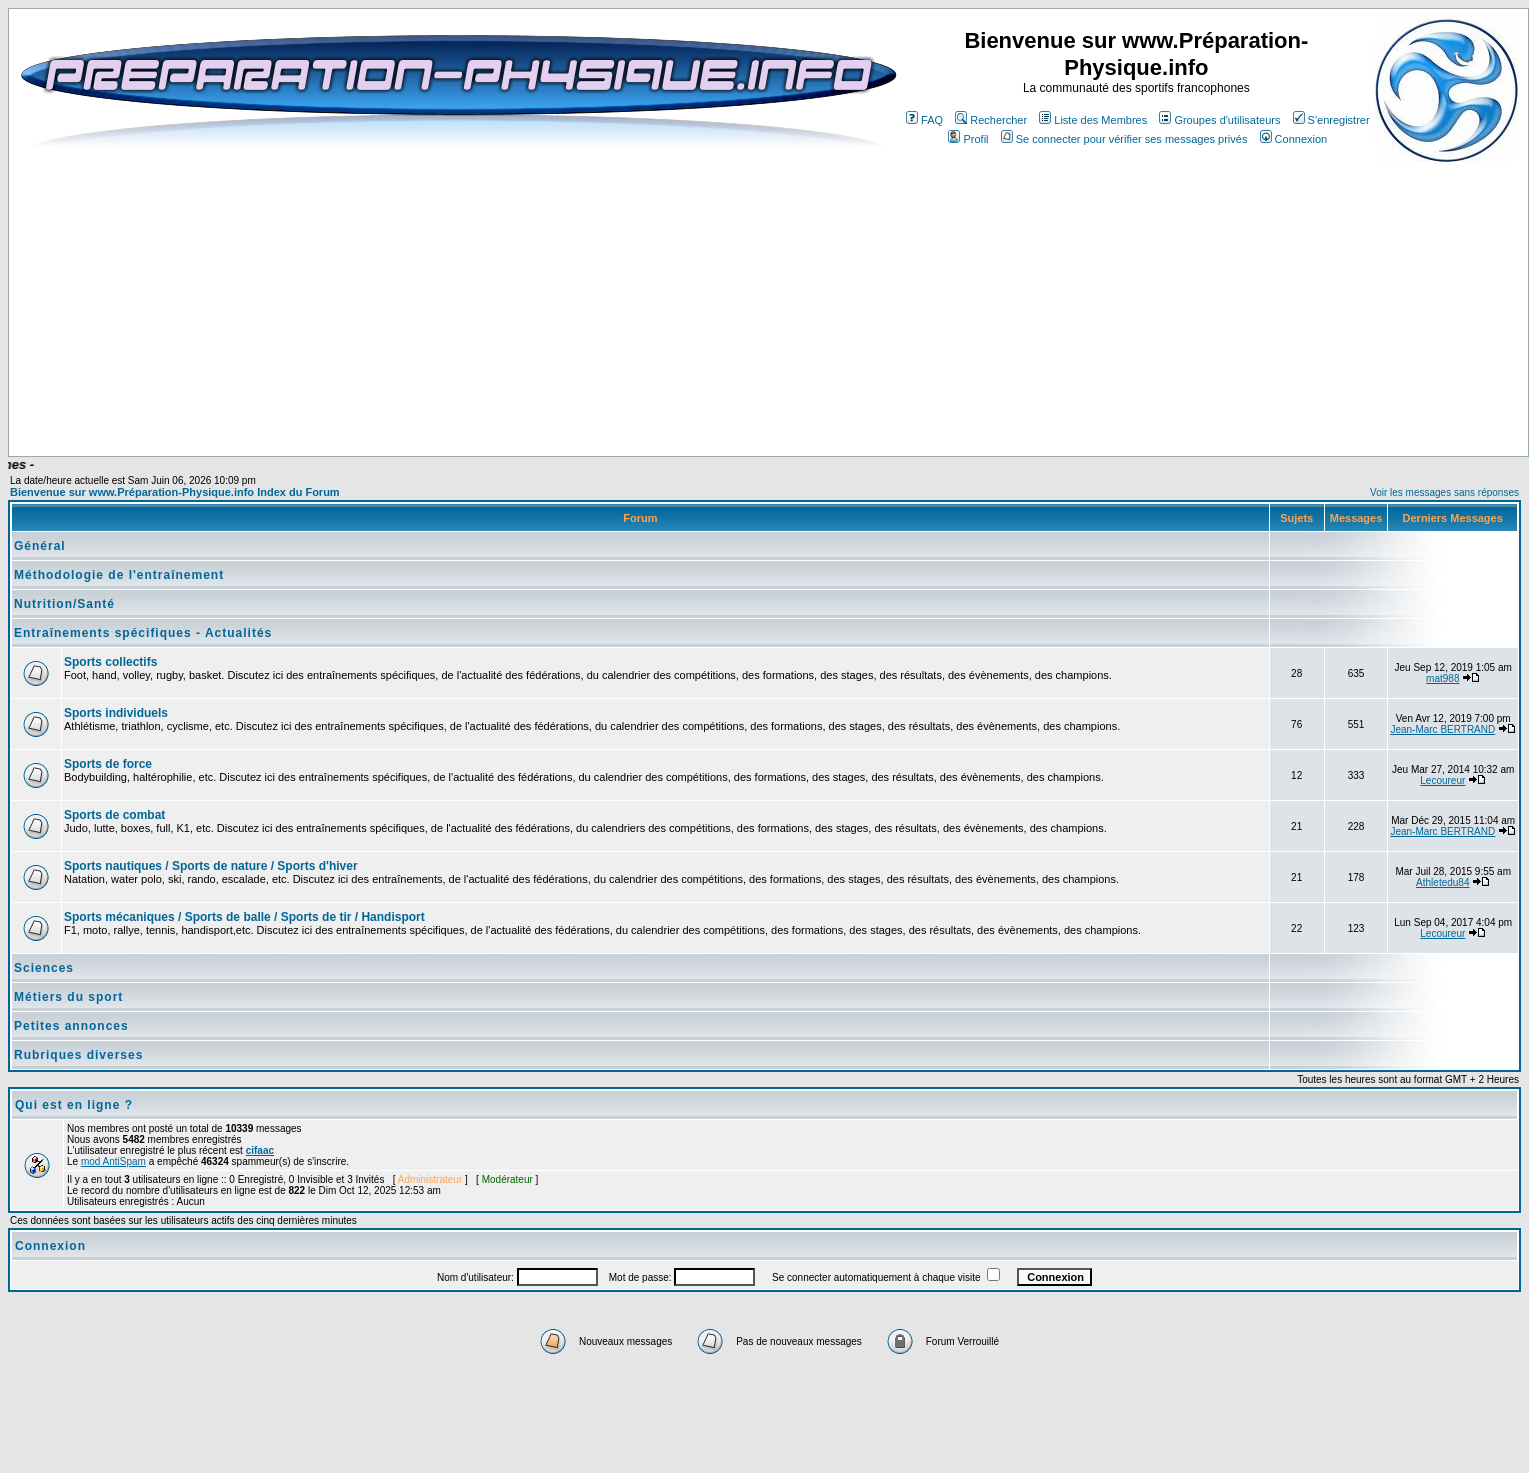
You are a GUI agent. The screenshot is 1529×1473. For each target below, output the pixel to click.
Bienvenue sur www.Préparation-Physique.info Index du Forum (175, 492)
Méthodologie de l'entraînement (119, 575)
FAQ (924, 120)
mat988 (1442, 678)
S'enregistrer (1331, 120)
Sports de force (108, 764)
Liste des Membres (1093, 120)
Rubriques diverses (78, 1055)
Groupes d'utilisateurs (1219, 120)
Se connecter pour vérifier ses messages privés (1124, 139)
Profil (968, 139)
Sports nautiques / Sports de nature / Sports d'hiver (211, 866)
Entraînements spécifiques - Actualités (143, 633)
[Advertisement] (512, 397)
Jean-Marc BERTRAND (1442, 729)
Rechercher (991, 120)
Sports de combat (114, 815)
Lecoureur (1442, 780)
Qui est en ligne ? (74, 1105)
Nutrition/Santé (64, 604)
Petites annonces (71, 1026)
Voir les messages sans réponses (1444, 492)
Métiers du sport (68, 997)
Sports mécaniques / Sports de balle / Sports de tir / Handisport (244, 917)
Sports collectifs (110, 662)
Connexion (1294, 139)
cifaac (260, 1150)
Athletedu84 (1442, 882)
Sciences (44, 968)
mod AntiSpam (113, 1161)
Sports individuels (116, 713)
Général (40, 546)
